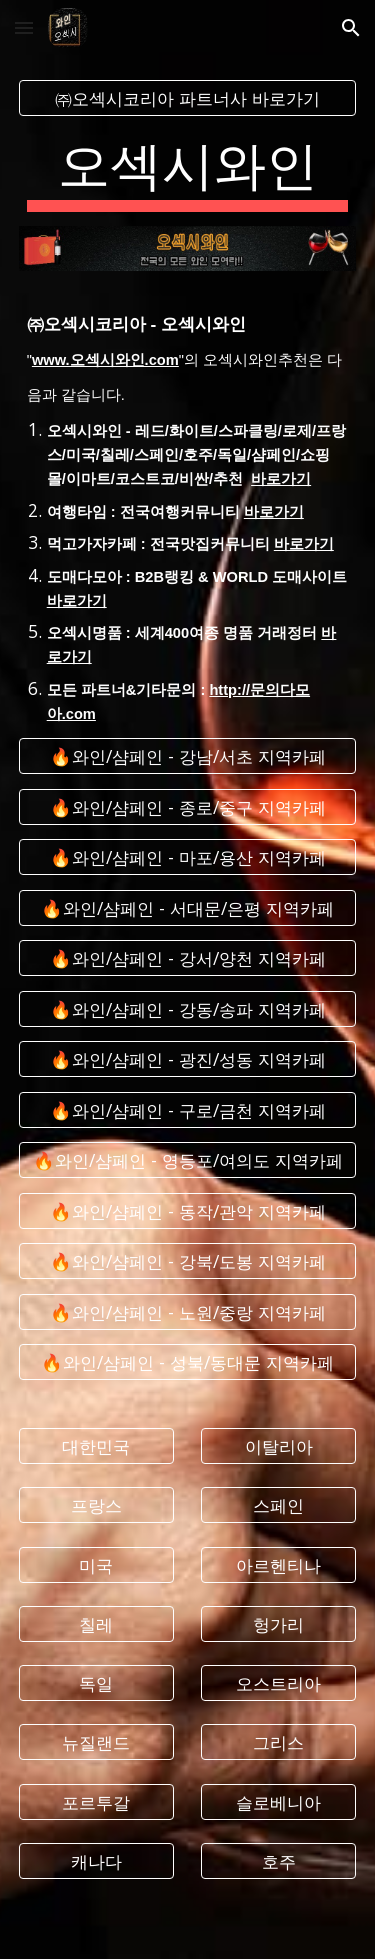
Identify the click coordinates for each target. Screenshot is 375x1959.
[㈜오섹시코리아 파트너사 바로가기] (188, 98)
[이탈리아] (278, 1446)
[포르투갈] (96, 1801)
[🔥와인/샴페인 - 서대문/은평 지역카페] (188, 908)
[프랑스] (96, 1505)
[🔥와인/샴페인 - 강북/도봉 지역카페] (188, 1261)
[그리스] (278, 1742)
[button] (24, 27)
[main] (188, 171)
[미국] (96, 1564)
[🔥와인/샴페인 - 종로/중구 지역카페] (188, 807)
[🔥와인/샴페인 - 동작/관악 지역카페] (188, 1210)
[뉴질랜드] (96, 1742)
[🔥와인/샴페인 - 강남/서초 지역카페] (188, 756)
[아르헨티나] (278, 1564)
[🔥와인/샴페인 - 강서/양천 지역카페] (188, 958)
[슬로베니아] (278, 1801)
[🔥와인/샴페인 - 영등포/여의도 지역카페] (188, 1160)
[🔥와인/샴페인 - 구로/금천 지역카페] (188, 1109)
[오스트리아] (278, 1683)
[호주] (278, 1861)
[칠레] (96, 1624)
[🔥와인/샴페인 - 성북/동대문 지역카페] (188, 1362)
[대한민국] (96, 1446)
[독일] (96, 1683)
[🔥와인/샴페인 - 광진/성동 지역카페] (188, 1059)
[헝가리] (278, 1624)
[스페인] (278, 1505)
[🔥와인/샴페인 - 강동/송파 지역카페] (188, 1008)
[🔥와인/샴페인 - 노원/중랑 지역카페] (188, 1311)
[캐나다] (96, 1861)
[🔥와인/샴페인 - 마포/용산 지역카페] (188, 857)
